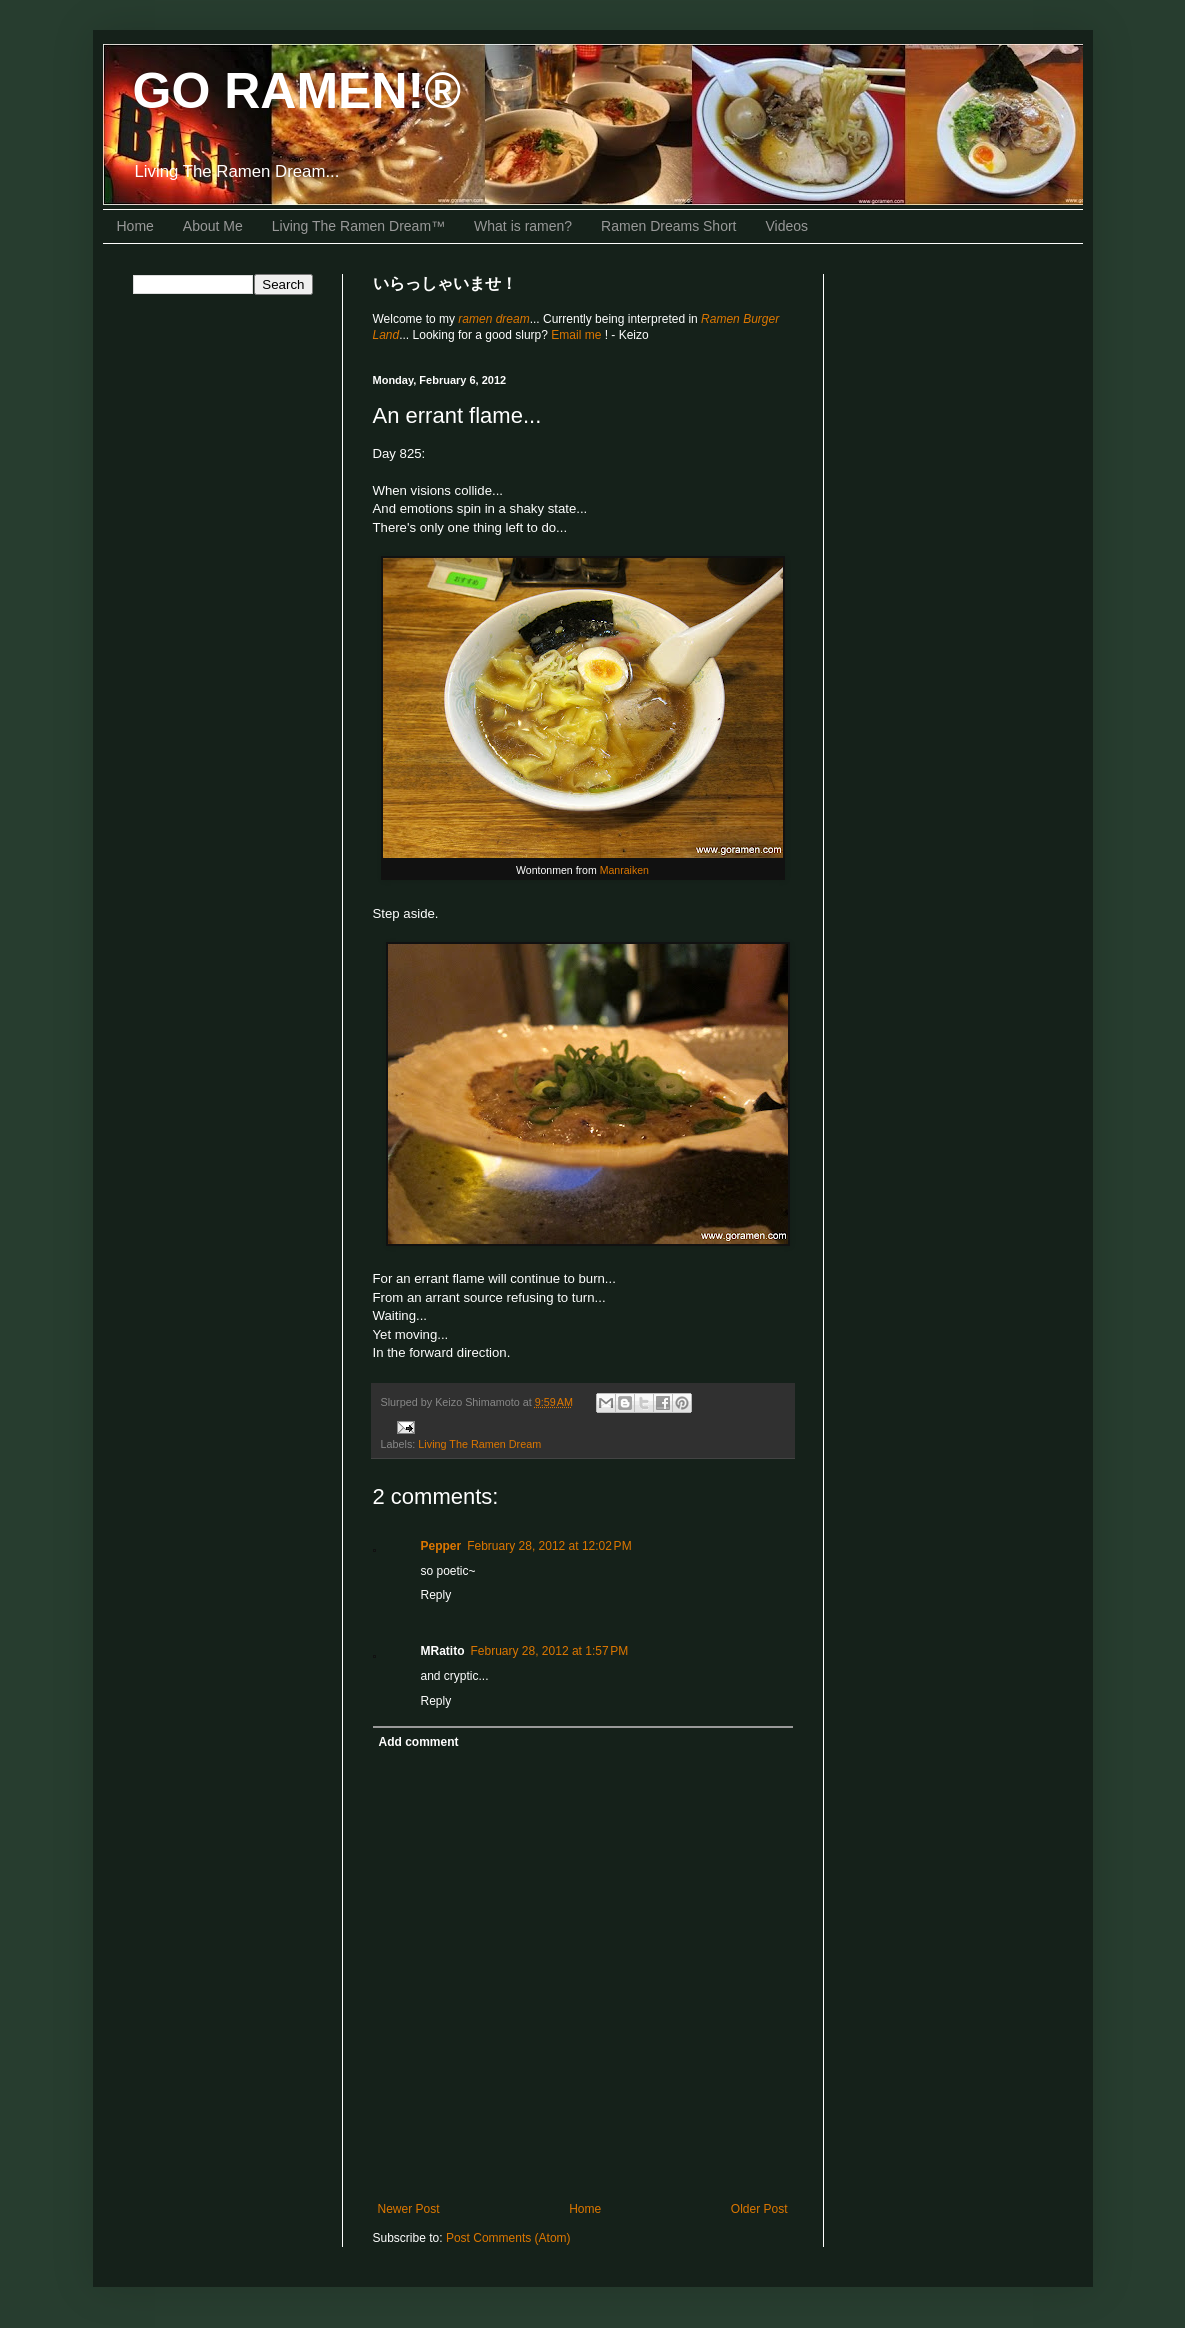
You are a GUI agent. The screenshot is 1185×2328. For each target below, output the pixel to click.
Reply (436, 1595)
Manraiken (624, 870)
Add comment (419, 1742)
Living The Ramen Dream (479, 1444)
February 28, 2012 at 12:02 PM (549, 1546)
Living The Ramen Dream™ (358, 226)
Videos (787, 226)
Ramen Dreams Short (668, 226)
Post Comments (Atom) (508, 2238)
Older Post (759, 2209)
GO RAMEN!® (297, 91)
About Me (213, 226)
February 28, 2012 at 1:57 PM (550, 1651)
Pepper (441, 1546)
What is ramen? (523, 226)
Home (135, 226)
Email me (577, 335)
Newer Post (409, 2209)
